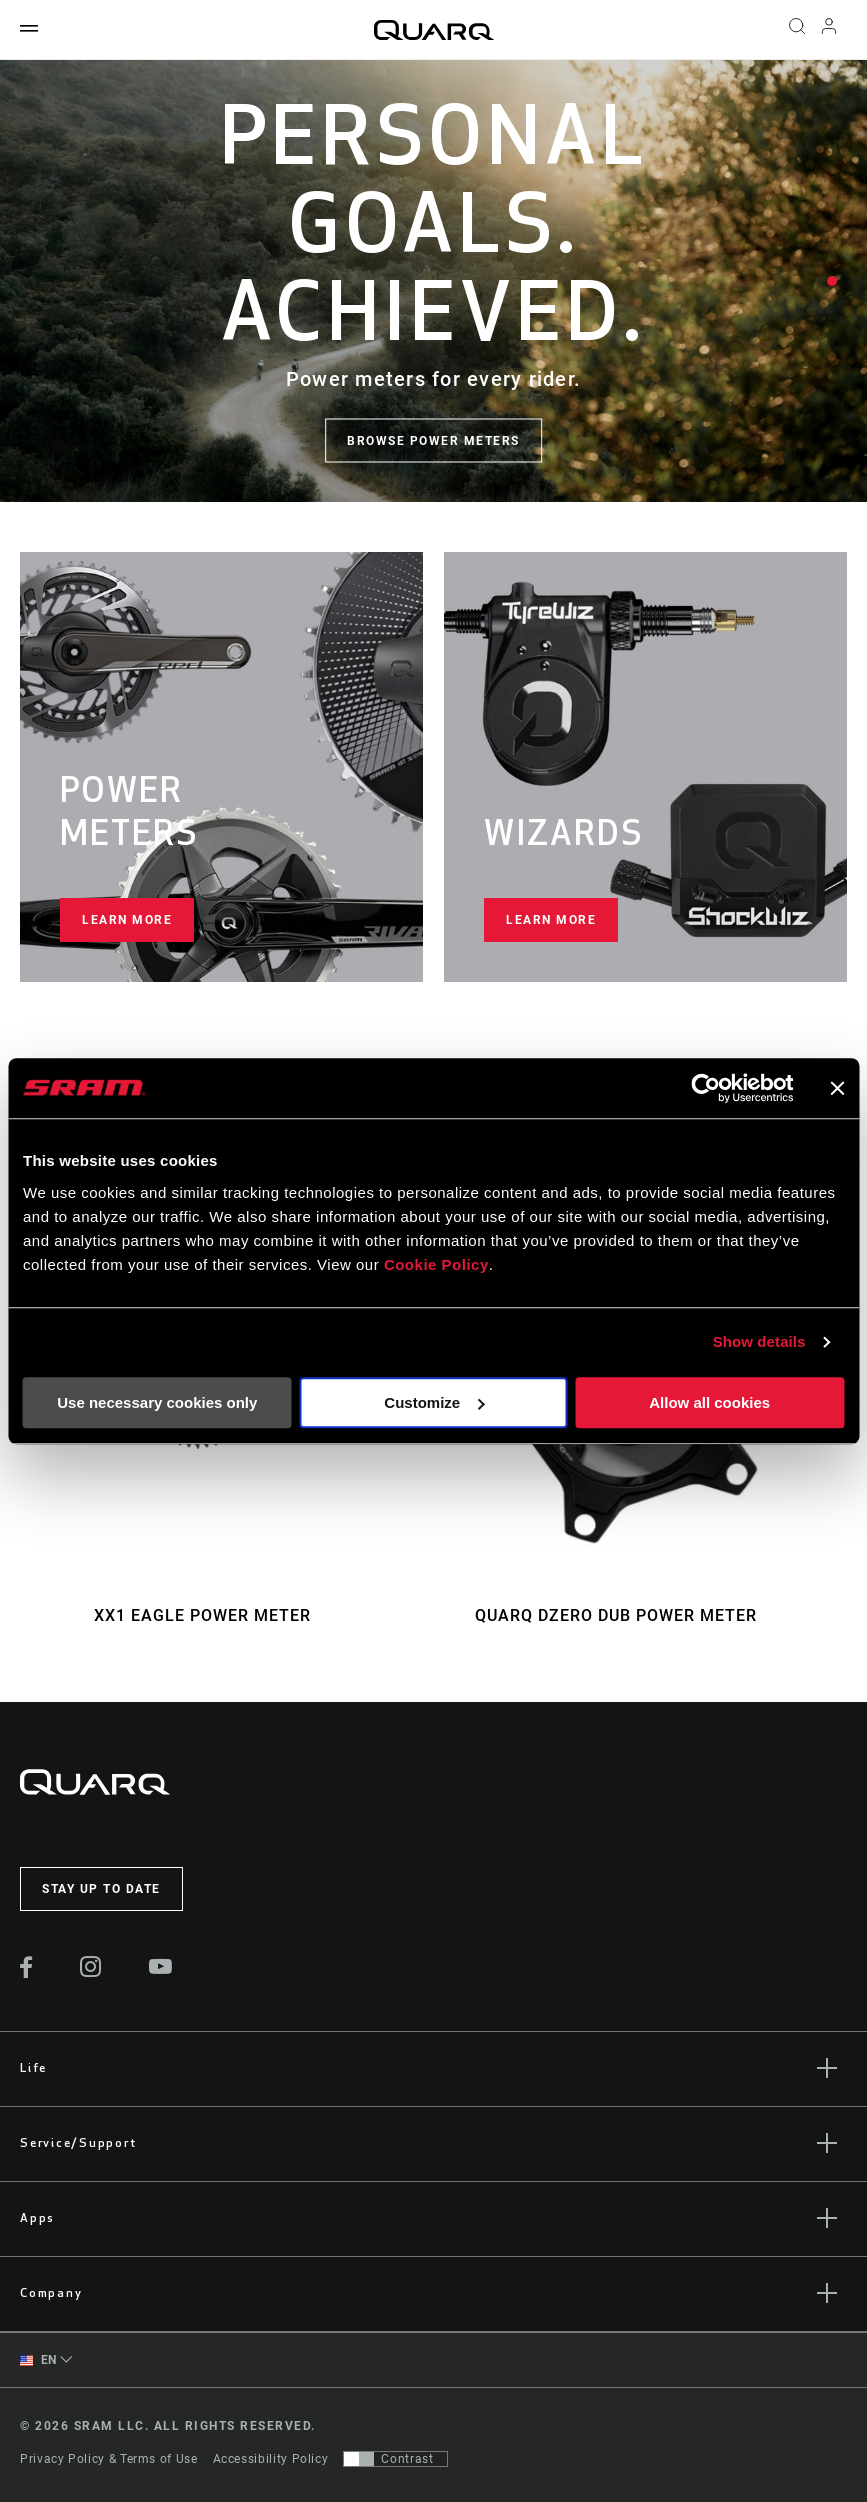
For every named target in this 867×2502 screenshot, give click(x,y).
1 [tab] (832, 281)
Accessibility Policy (271, 2459)
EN (38, 2360)
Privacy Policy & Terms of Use (109, 2459)
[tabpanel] (433, 281)
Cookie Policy (436, 1264)
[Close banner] (837, 1088)
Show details (759, 1341)
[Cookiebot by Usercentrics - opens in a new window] (705, 1088)
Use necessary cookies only (157, 1402)
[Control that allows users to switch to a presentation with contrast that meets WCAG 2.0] (395, 2459)
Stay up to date (101, 1889)
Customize (434, 1402)
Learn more (127, 920)
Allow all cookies (709, 1402)
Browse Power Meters (433, 441)
